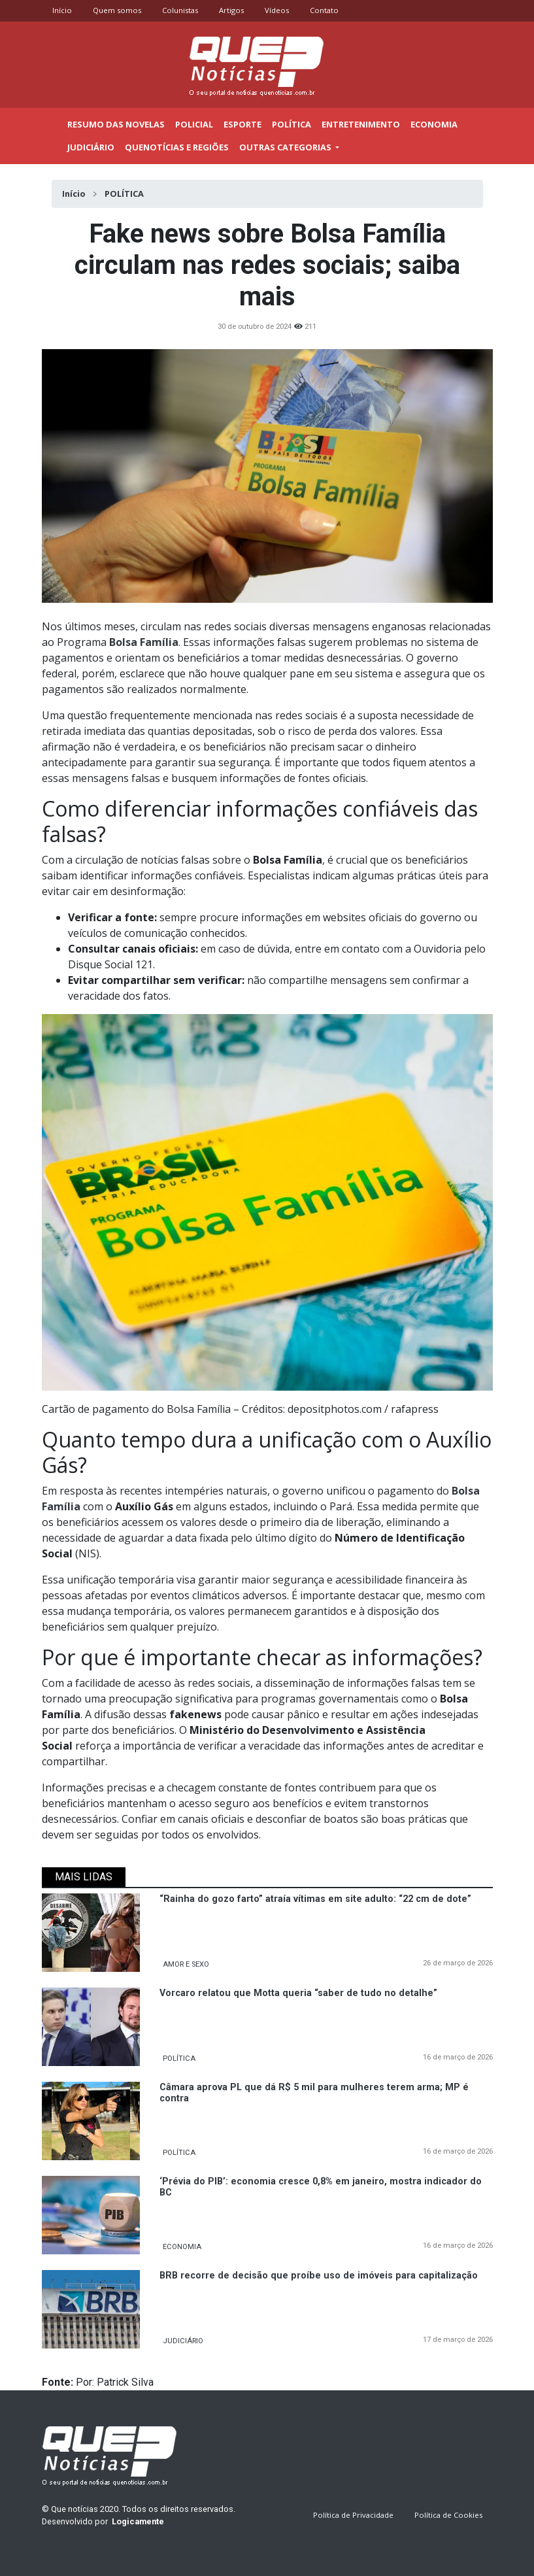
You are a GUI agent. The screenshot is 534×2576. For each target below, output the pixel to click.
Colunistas (180, 10)
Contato (324, 10)
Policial (194, 124)
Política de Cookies (448, 2515)
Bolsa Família (143, 642)
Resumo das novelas (116, 124)
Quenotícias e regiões (177, 147)
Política (291, 124)
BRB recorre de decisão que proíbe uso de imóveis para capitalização (318, 2275)
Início (62, 10)
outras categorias (286, 147)
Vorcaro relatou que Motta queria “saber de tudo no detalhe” (298, 1993)
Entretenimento (361, 124)
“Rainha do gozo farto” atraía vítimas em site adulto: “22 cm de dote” (315, 1899)
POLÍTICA (179, 2058)
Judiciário (90, 147)
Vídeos (277, 10)
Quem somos (117, 10)
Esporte (242, 124)
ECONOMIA (182, 2247)
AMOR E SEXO (186, 1964)
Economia (434, 124)
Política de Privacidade (353, 2515)
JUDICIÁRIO (183, 2341)
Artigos (231, 10)
